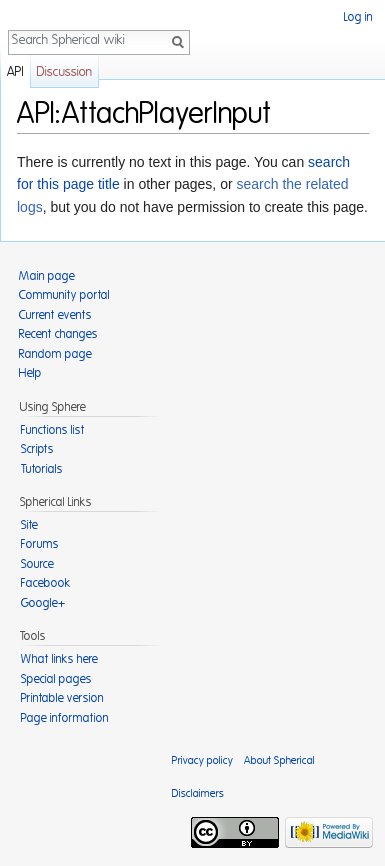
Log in (358, 17)
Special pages (56, 679)
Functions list (53, 430)
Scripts (37, 449)
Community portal (64, 295)
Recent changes (58, 334)
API (15, 72)
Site (29, 525)
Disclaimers (198, 793)
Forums (40, 544)
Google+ (43, 603)
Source (37, 564)
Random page (55, 354)
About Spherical (279, 760)
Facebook (46, 583)
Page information (65, 718)
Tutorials (42, 469)
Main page (47, 276)
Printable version (62, 698)
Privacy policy (202, 760)
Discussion (64, 72)
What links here (59, 659)
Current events (55, 315)
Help (30, 373)
